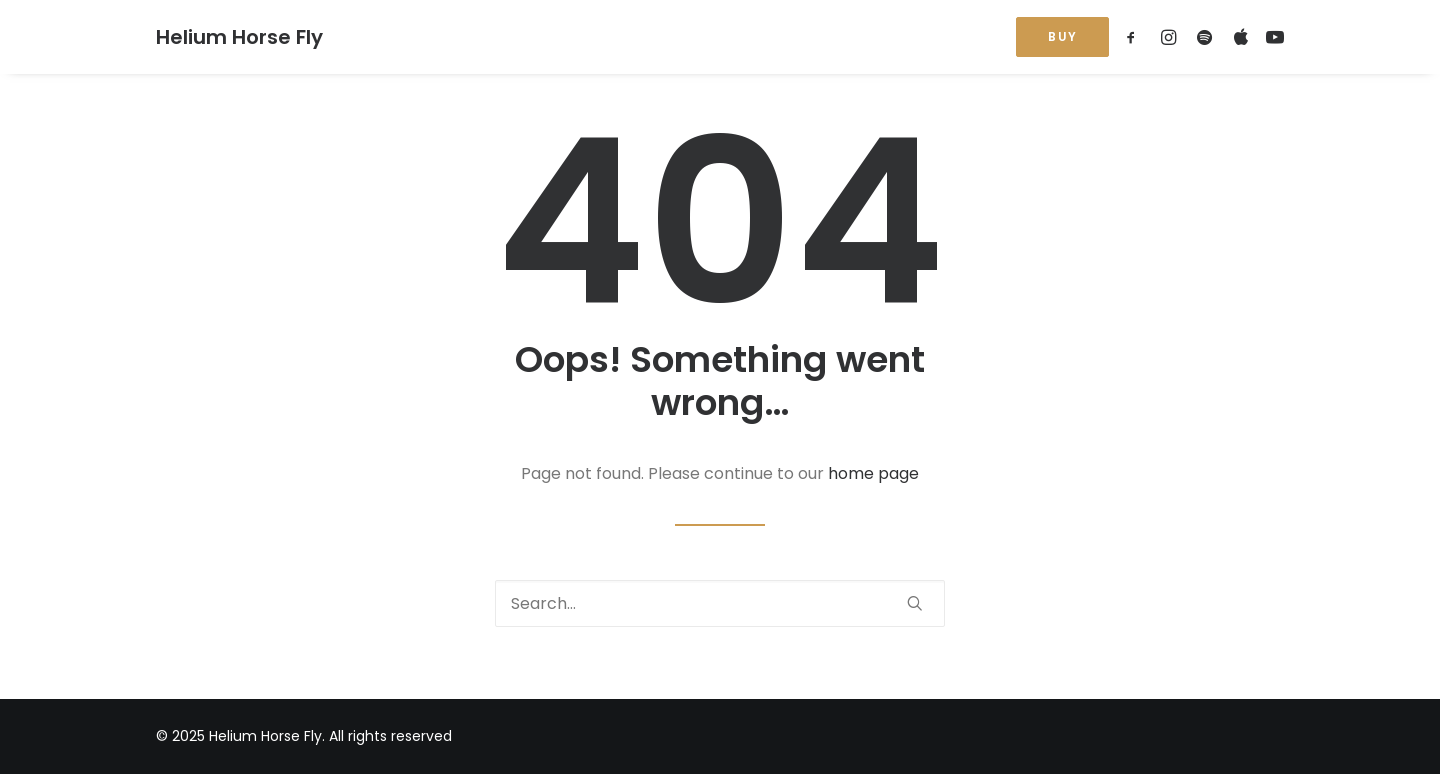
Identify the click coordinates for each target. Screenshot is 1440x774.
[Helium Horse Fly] (239, 37)
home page (873, 473)
